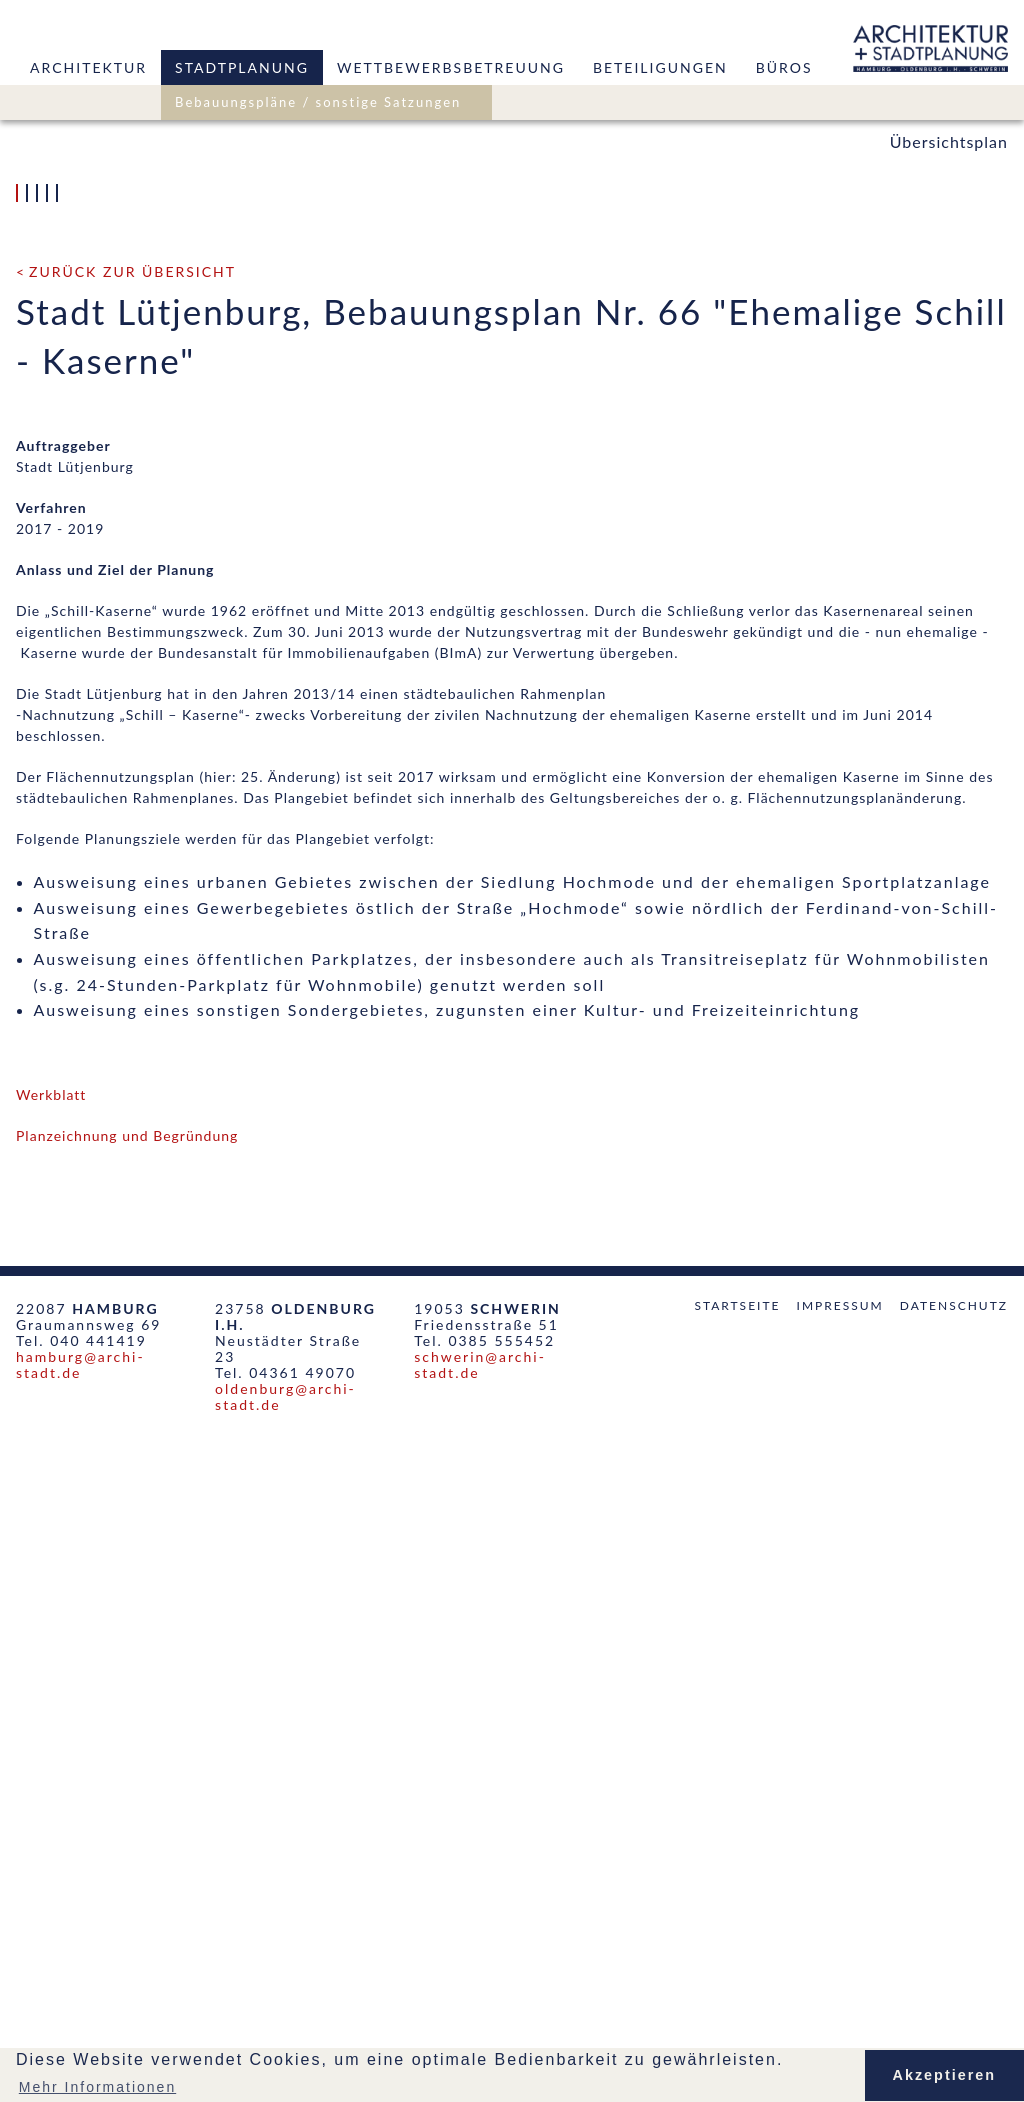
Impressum (840, 1969)
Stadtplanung (242, 67)
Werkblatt (51, 1758)
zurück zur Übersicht (132, 935)
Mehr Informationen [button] (97, 2087)
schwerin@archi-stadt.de (480, 2028)
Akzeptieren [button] (945, 2075)
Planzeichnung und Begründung (127, 1799)
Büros (784, 67)
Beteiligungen (660, 67)
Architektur (88, 67)
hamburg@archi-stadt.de (80, 2028)
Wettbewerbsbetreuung (451, 67)
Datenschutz (954, 1969)
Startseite (737, 1969)
